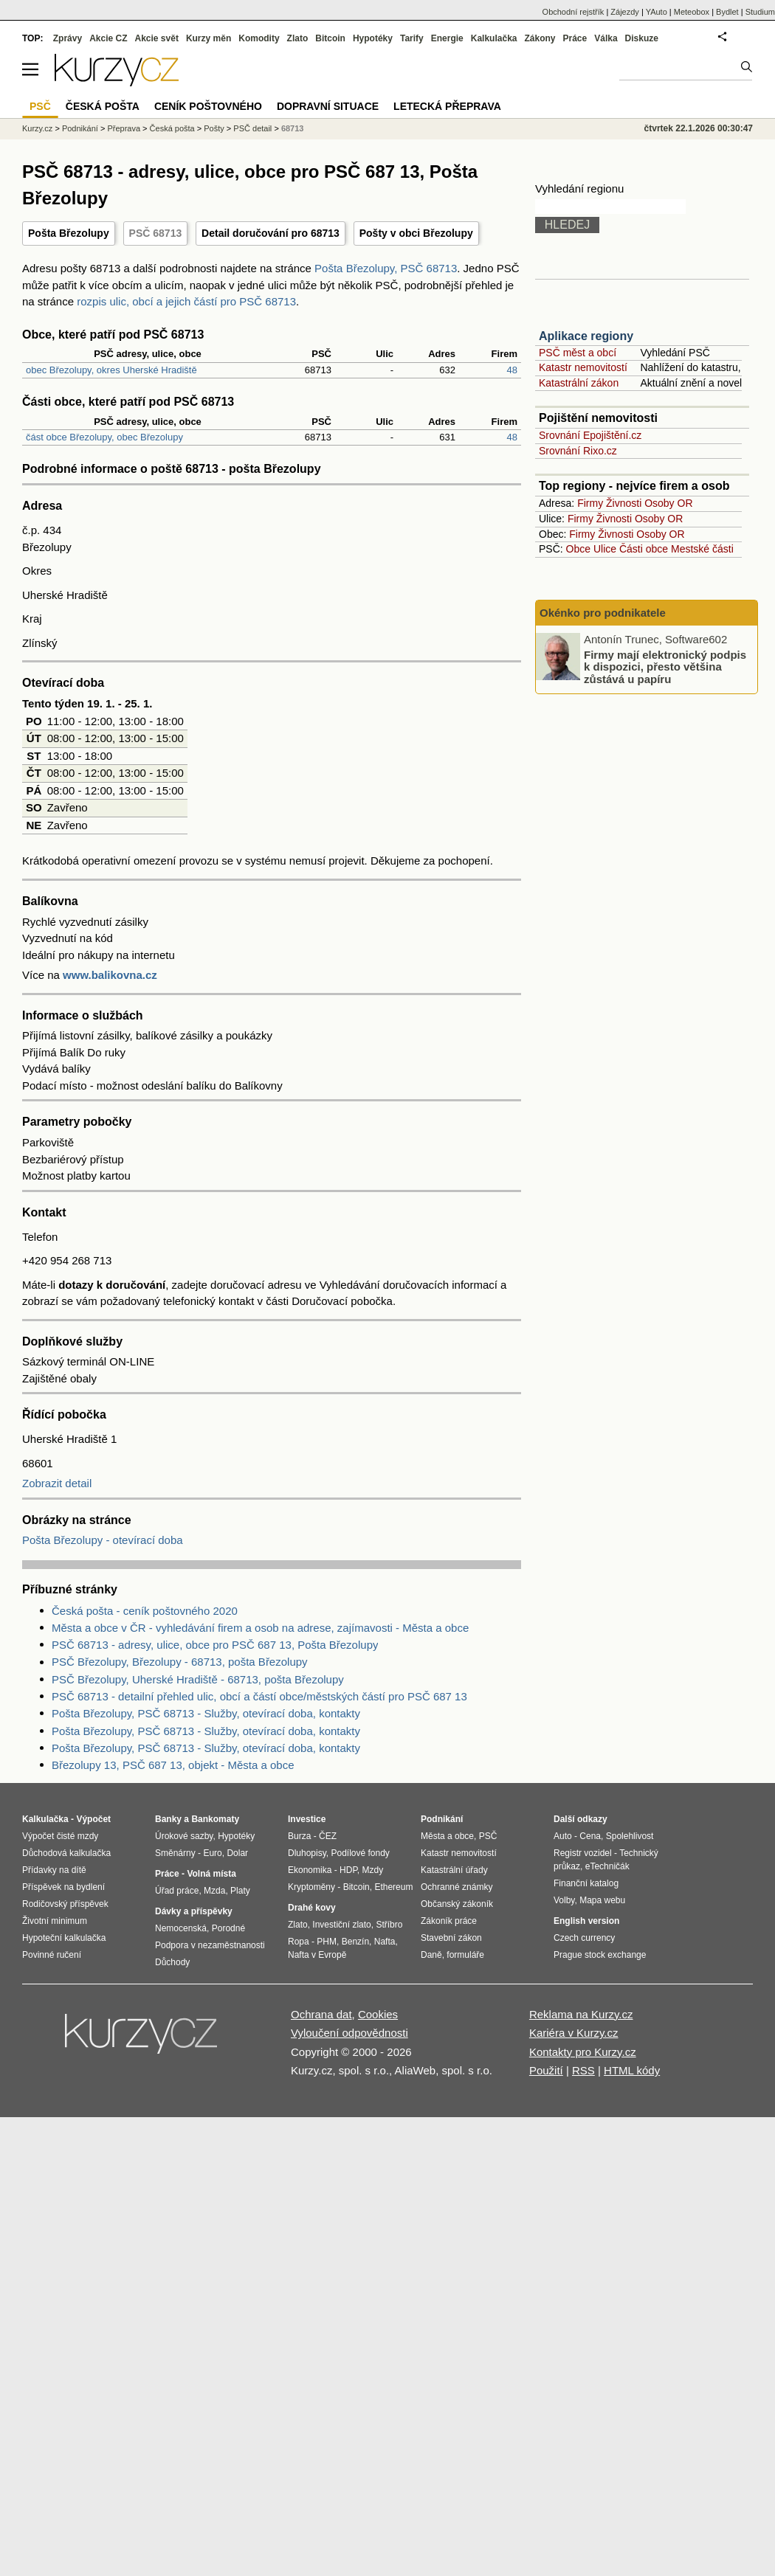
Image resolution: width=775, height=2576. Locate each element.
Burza (299, 1836)
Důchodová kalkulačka (66, 1853)
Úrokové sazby (184, 1836)
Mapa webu (602, 1900)
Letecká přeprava (447, 106)
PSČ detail (252, 128)
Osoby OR (668, 503)
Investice (307, 1819)
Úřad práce (177, 1891)
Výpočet (93, 1819)
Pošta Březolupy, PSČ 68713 (385, 268)
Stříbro (389, 1924)
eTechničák (607, 1866)
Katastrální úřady (454, 1870)
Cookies (378, 2014)
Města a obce (447, 1836)
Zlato (298, 38)
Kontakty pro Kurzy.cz (582, 2052)
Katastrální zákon (579, 383)
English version (586, 1921)
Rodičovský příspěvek (65, 1904)
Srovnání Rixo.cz (578, 451)
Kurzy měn (208, 38)
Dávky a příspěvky (193, 1911)
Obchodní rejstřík (573, 11)
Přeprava (123, 128)
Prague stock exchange (600, 1955)
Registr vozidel (583, 1853)
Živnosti (623, 503)
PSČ (40, 106)
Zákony (539, 38)
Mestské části (702, 549)
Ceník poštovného (208, 106)
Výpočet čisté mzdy (60, 1836)
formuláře (465, 1955)
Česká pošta (172, 128)
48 (512, 369)
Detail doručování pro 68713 (271, 233)
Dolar (237, 1853)
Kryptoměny (311, 1887)
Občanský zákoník (457, 1904)
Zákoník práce (449, 1921)
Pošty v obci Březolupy (416, 233)
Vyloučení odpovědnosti (349, 2032)
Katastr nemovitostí (583, 367)
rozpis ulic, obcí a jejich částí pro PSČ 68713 (186, 301)
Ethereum (393, 1887)
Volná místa (211, 1874)
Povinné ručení (51, 1955)
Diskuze (641, 38)
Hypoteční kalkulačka (64, 1938)
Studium (760, 11)
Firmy (590, 503)
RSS (583, 2070)
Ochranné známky (456, 1887)
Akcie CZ (108, 38)
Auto (563, 1836)
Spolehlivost (630, 1836)
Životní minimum (54, 1921)
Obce (578, 549)
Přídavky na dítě (54, 1870)
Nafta (385, 1941)
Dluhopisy (307, 1853)
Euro (212, 1853)
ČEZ (328, 1836)
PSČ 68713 (155, 233)
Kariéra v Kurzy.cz (574, 2032)
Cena (590, 1836)
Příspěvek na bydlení (63, 1887)
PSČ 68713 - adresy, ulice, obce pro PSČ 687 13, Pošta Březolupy (215, 1644)
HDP (348, 1870)
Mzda (214, 1891)
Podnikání (80, 128)
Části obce (643, 549)
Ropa (298, 1941)
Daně (431, 1955)
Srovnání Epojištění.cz (590, 435)
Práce (575, 38)
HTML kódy (632, 2070)
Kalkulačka (494, 38)
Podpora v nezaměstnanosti (210, 1945)
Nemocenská (181, 1928)
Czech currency (584, 1938)
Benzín (355, 1941)
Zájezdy (624, 11)
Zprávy (67, 38)
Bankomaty (215, 1819)
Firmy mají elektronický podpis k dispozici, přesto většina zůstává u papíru (665, 666)
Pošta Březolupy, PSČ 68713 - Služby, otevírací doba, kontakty (206, 1713)
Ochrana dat (321, 2014)
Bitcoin (330, 38)
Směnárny (175, 1853)
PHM (327, 1941)
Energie (447, 38)
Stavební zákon (451, 1938)
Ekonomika (309, 1870)
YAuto (656, 11)
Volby (564, 1900)
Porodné (228, 1928)
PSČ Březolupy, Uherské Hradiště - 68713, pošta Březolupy (198, 1679)
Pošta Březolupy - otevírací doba (102, 1540)
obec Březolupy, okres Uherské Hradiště (111, 369)
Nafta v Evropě (317, 1955)
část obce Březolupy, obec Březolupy (104, 437)
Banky (168, 1819)
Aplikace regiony (586, 336)
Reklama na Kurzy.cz (581, 2014)
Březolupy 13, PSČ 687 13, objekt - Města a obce (173, 1765)
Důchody (172, 1962)
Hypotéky (373, 38)
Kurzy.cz (37, 128)
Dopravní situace (328, 106)
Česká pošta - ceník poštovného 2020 (145, 1610)
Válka (605, 38)
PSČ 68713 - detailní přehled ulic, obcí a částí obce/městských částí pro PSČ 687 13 (259, 1696)
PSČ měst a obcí (577, 353)
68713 (292, 128)
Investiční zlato (341, 1924)
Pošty (214, 128)
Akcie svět (157, 38)
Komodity (258, 38)
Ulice (604, 549)
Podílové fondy (360, 1853)
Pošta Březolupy (68, 233)
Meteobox (691, 11)
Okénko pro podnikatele (603, 612)
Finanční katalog (586, 1883)
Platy (240, 1891)
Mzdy (373, 1870)
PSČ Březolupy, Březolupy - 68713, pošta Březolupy (180, 1661)
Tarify (412, 38)
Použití (546, 2070)
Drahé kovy (312, 1907)
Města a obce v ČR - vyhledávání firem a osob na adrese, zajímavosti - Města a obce (260, 1627)
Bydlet (727, 11)
